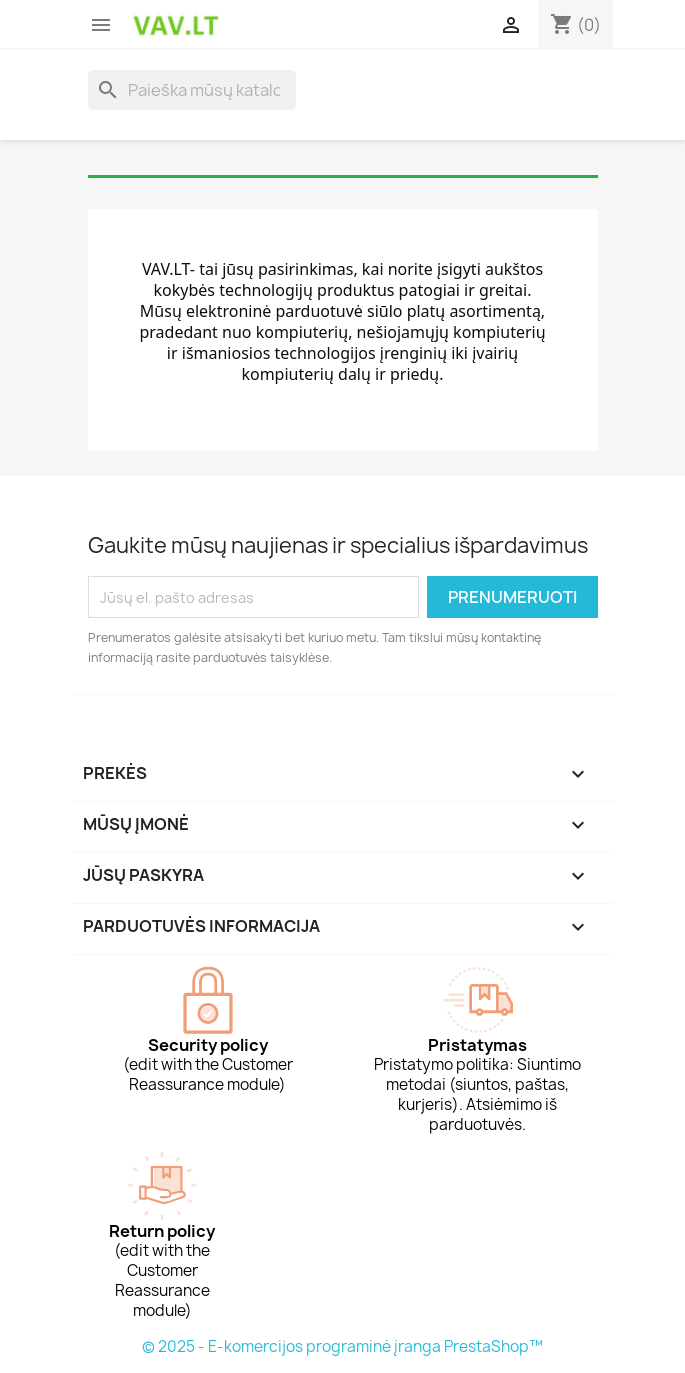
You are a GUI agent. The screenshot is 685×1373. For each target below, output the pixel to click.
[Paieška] (192, 90)
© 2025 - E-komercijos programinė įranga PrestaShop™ (342, 1346)
